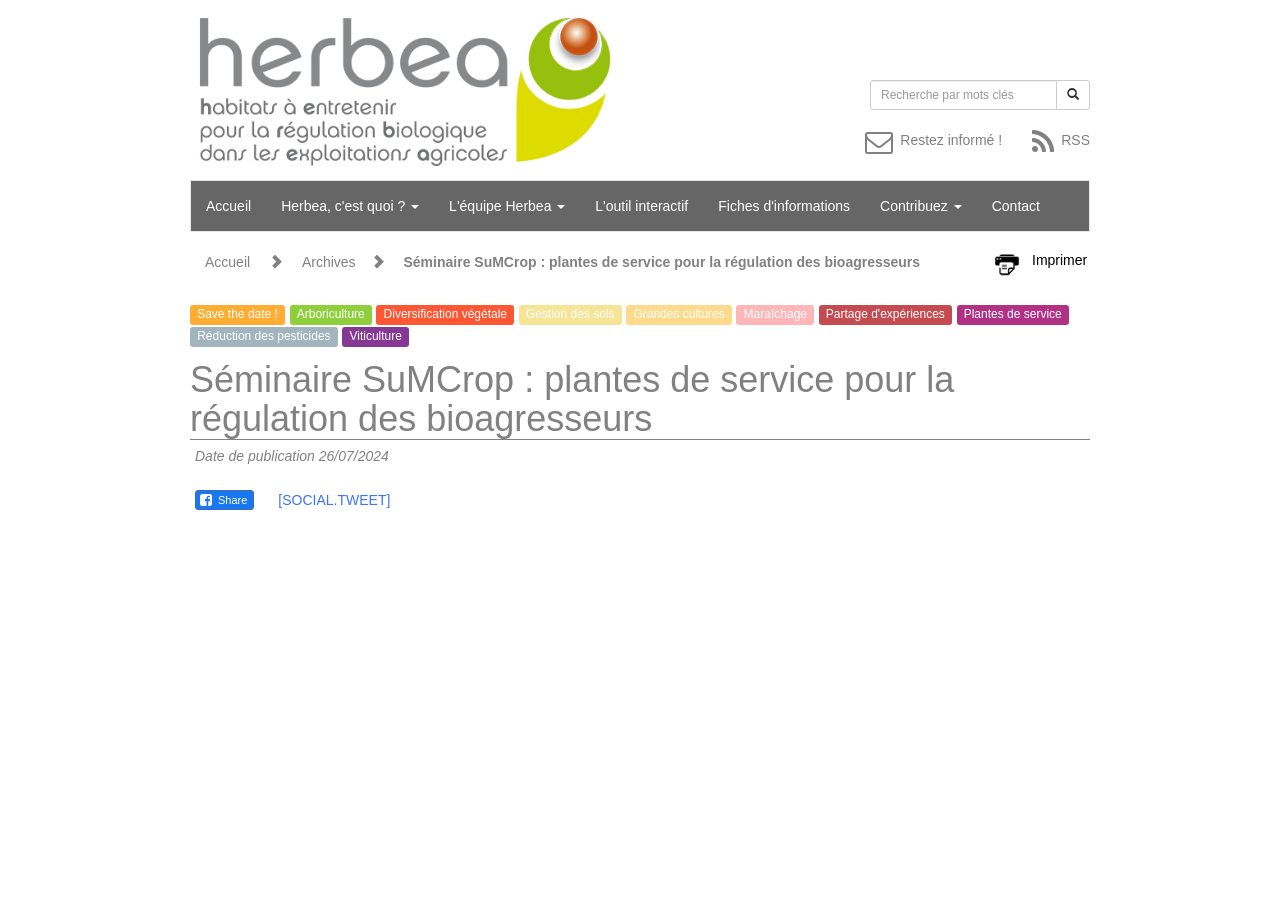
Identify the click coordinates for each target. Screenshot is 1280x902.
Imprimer (1059, 260)
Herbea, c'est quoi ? (350, 206)
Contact (1016, 206)
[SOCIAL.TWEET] (334, 500)
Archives (329, 262)
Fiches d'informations (784, 206)
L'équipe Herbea (507, 206)
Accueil (228, 206)
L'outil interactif (641, 206)
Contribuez (921, 206)
